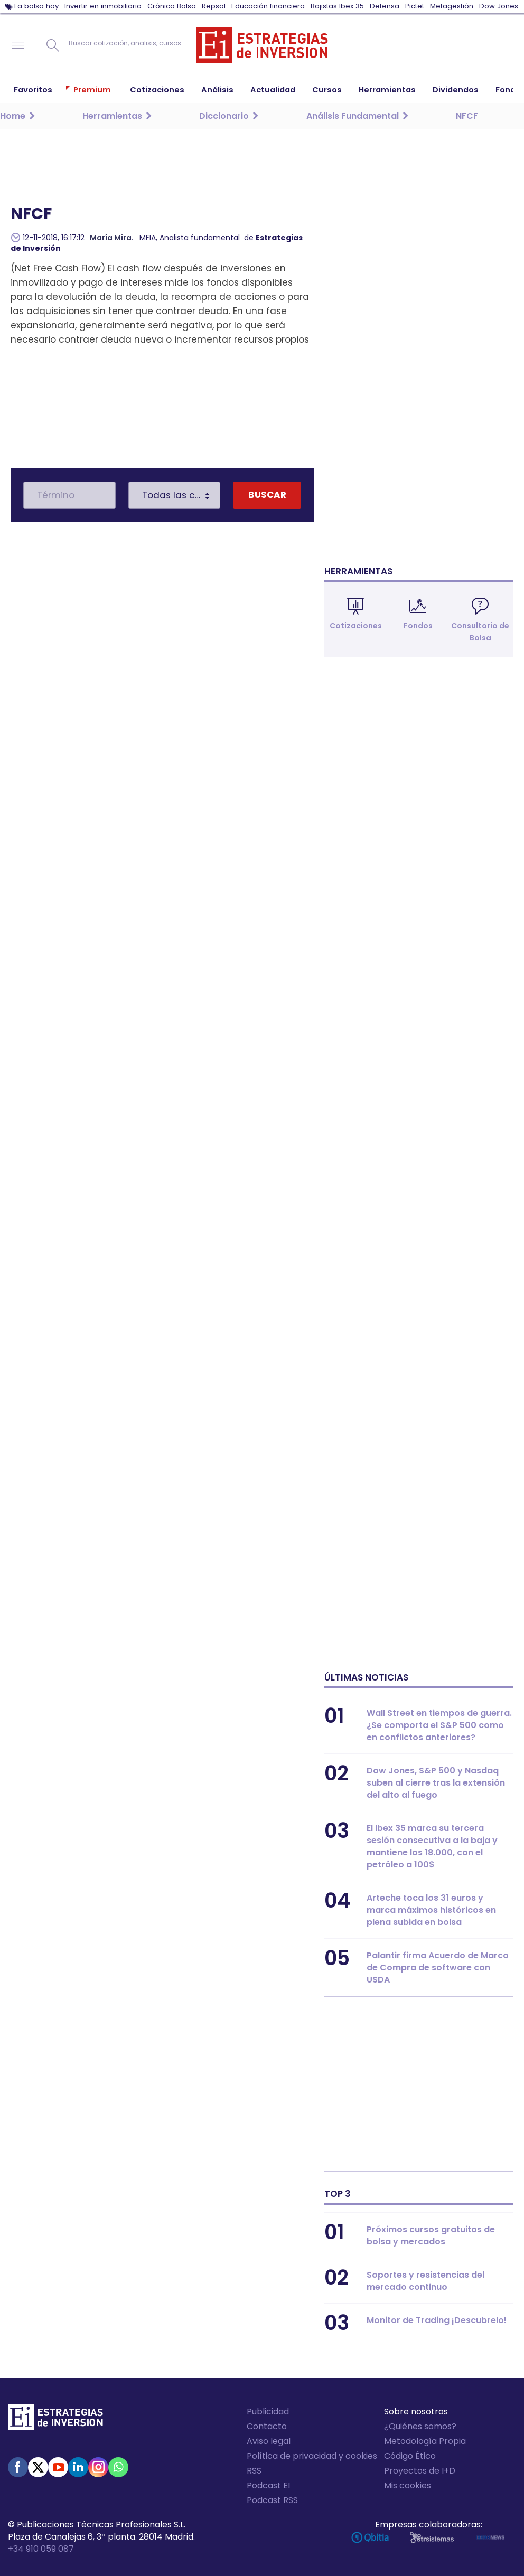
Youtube (58, 2467)
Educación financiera (268, 6)
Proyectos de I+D (419, 2471)
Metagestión (451, 6)
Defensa (384, 6)
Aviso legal (269, 2441)
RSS (254, 2471)
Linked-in (78, 2467)
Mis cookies (407, 2485)
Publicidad (268, 2411)
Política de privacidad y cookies (312, 2456)
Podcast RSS (272, 2500)
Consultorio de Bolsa (480, 631)
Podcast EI (268, 2485)
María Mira (111, 237)
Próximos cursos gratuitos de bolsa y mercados (431, 2235)
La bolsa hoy (36, 6)
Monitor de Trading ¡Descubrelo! (437, 2320)
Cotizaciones (356, 625)
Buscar (53, 45)
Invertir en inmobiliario (103, 6)
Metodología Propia (425, 2441)
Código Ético (410, 2456)
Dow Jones (498, 6)
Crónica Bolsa (171, 6)
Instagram (98, 2467)
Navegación (18, 45)
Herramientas (358, 571)
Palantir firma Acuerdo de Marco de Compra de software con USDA (438, 1967)
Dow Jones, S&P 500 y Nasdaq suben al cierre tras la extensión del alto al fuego (436, 1782)
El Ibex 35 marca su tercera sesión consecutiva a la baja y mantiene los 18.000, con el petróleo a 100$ (432, 1846)
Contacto (267, 2426)
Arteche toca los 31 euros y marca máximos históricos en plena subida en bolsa (431, 1910)
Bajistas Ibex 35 (337, 6)
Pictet (414, 6)
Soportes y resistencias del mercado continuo (425, 2281)
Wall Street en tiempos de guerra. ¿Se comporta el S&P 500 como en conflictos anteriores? (439, 1725)
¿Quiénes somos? (420, 2426)
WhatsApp (118, 2467)
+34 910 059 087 (41, 2549)
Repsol (214, 6)
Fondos (418, 625)
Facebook (18, 2467)
